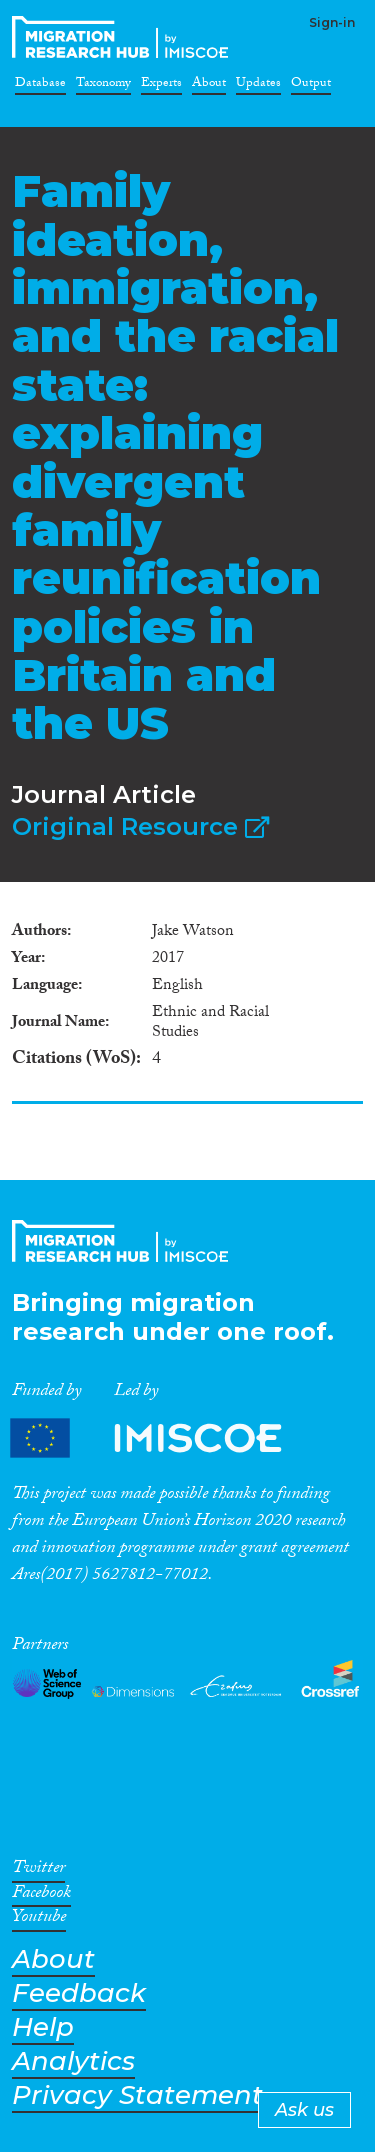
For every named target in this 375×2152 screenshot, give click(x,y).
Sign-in (332, 22)
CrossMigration (124, 37)
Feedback (79, 1993)
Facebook (41, 1896)
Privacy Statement (137, 2095)
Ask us (304, 2110)
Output (311, 86)
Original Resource (140, 826)
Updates (258, 86)
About (209, 86)
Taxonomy (103, 86)
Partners (163, 1438)
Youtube (39, 1920)
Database (40, 86)
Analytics (73, 2061)
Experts (161, 86)
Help (43, 2027)
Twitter (38, 1871)
